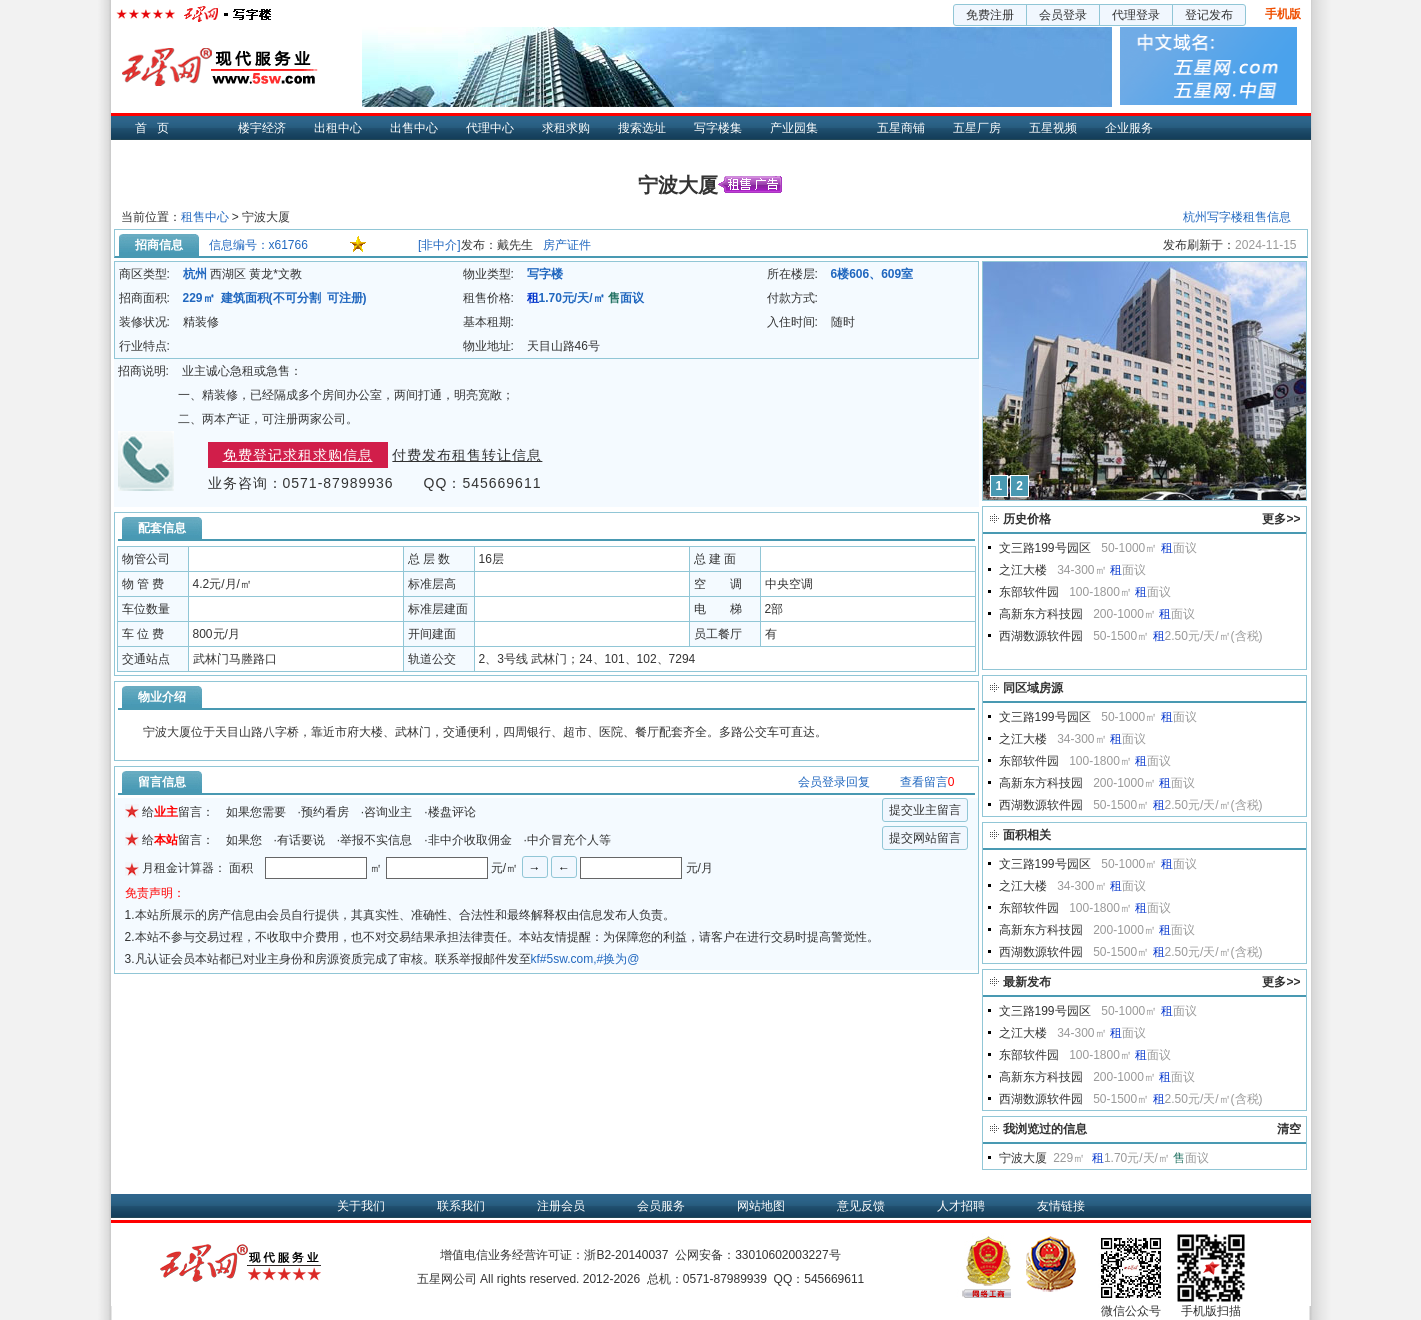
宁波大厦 (1023, 1158)
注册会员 (561, 1206)
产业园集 (794, 128)
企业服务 (1129, 128)
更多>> (1281, 519)
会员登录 (1063, 15)
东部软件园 (1029, 592)
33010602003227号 (787, 1255)
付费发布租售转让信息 (467, 455)
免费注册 (990, 15)
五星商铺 (901, 128)
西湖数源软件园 (1041, 636)
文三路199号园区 (1045, 548)
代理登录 (1136, 15)
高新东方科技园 (1041, 614)
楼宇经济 (262, 128)
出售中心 (414, 128)
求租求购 (566, 128)
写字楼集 (718, 128)
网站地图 (761, 1206)
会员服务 (661, 1206)
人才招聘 (961, 1206)
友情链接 (1061, 1206)
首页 (157, 128)
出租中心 (338, 128)
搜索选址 (642, 128)
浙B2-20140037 (626, 1255)
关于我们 (361, 1206)
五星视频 (1053, 128)
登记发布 (1209, 15)
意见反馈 (861, 1206)
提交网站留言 (925, 838)
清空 (1289, 1129)
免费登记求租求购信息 (298, 455)
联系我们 (461, 1206)
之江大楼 (1023, 570)
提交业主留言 (925, 810)
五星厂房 (977, 128)
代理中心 (490, 128)
